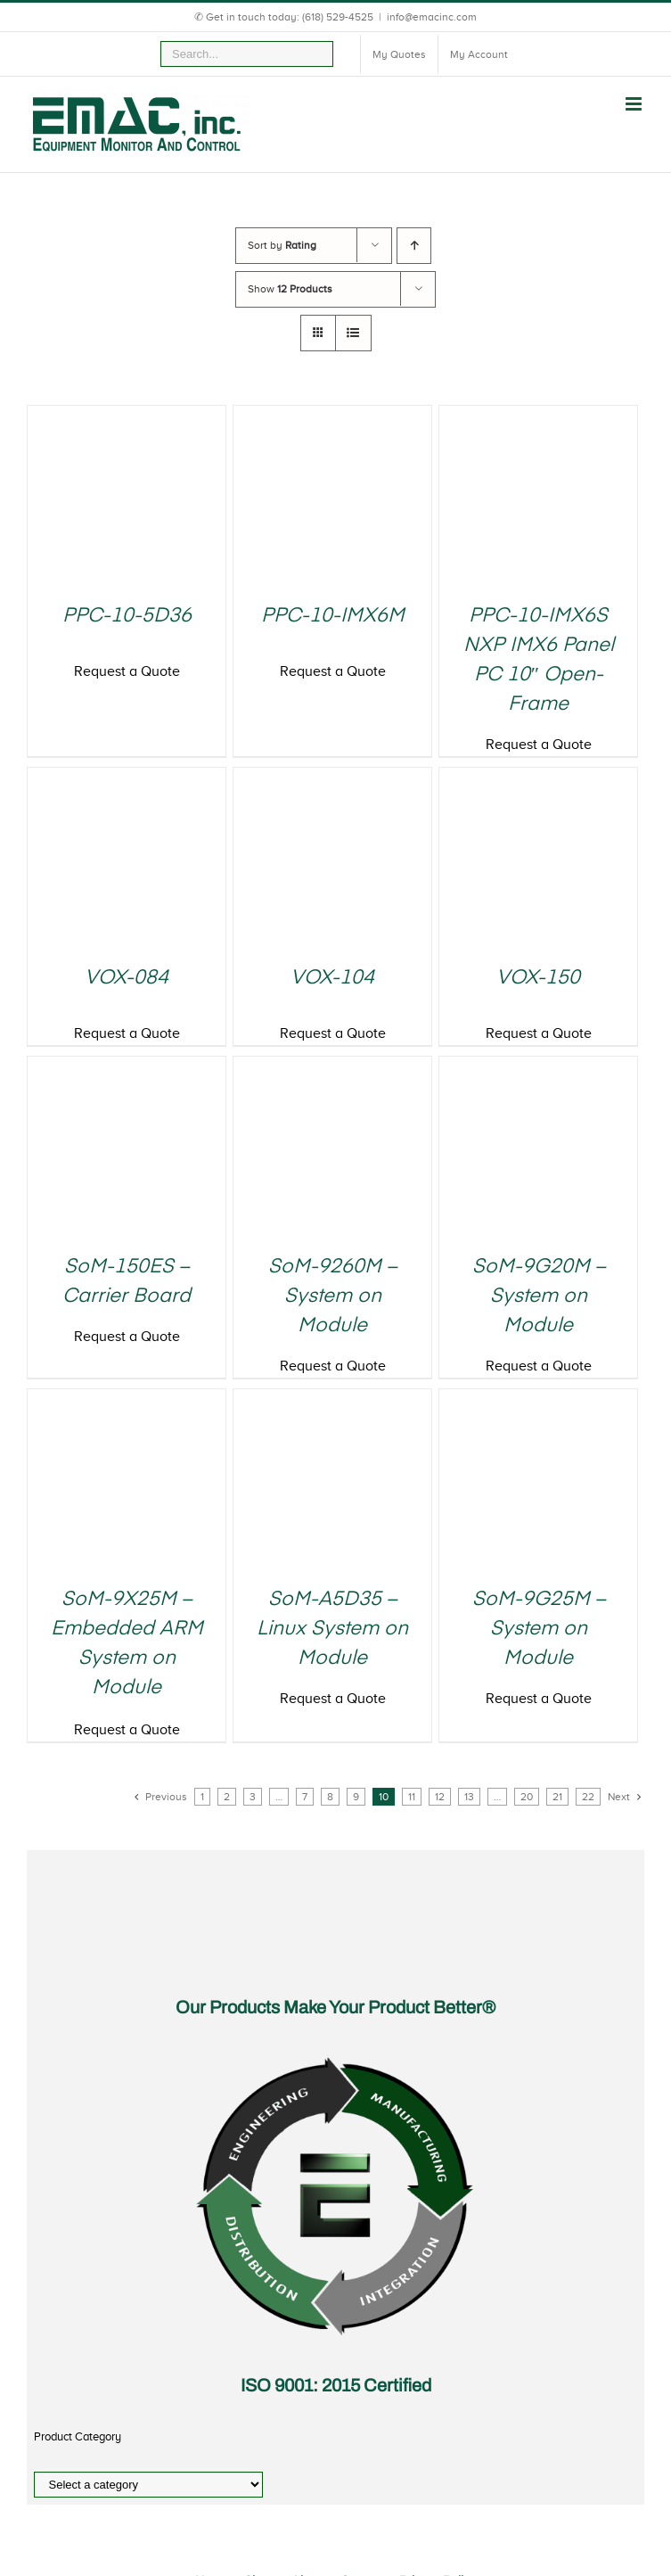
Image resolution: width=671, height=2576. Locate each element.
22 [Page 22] (588, 1796)
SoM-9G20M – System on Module (538, 1296)
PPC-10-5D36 (127, 616)
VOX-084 (126, 978)
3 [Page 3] (253, 1796)
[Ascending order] (414, 245)
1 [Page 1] (202, 1796)
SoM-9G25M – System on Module (538, 1629)
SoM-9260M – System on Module (332, 1296)
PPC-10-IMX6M (333, 616)
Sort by (282, 245)
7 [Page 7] (304, 1796)
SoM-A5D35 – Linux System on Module (332, 1629)
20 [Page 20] (526, 1796)
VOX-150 (538, 978)
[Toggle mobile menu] (635, 104)
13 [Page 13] (469, 1796)
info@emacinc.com (432, 17)
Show (290, 289)
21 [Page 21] (557, 1796)
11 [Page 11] (411, 1796)
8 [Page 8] (330, 1796)
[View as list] (353, 333)
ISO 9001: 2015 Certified (336, 2385)
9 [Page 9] (356, 1796)
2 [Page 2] (227, 1796)
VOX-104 (332, 978)
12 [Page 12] (440, 1796)
